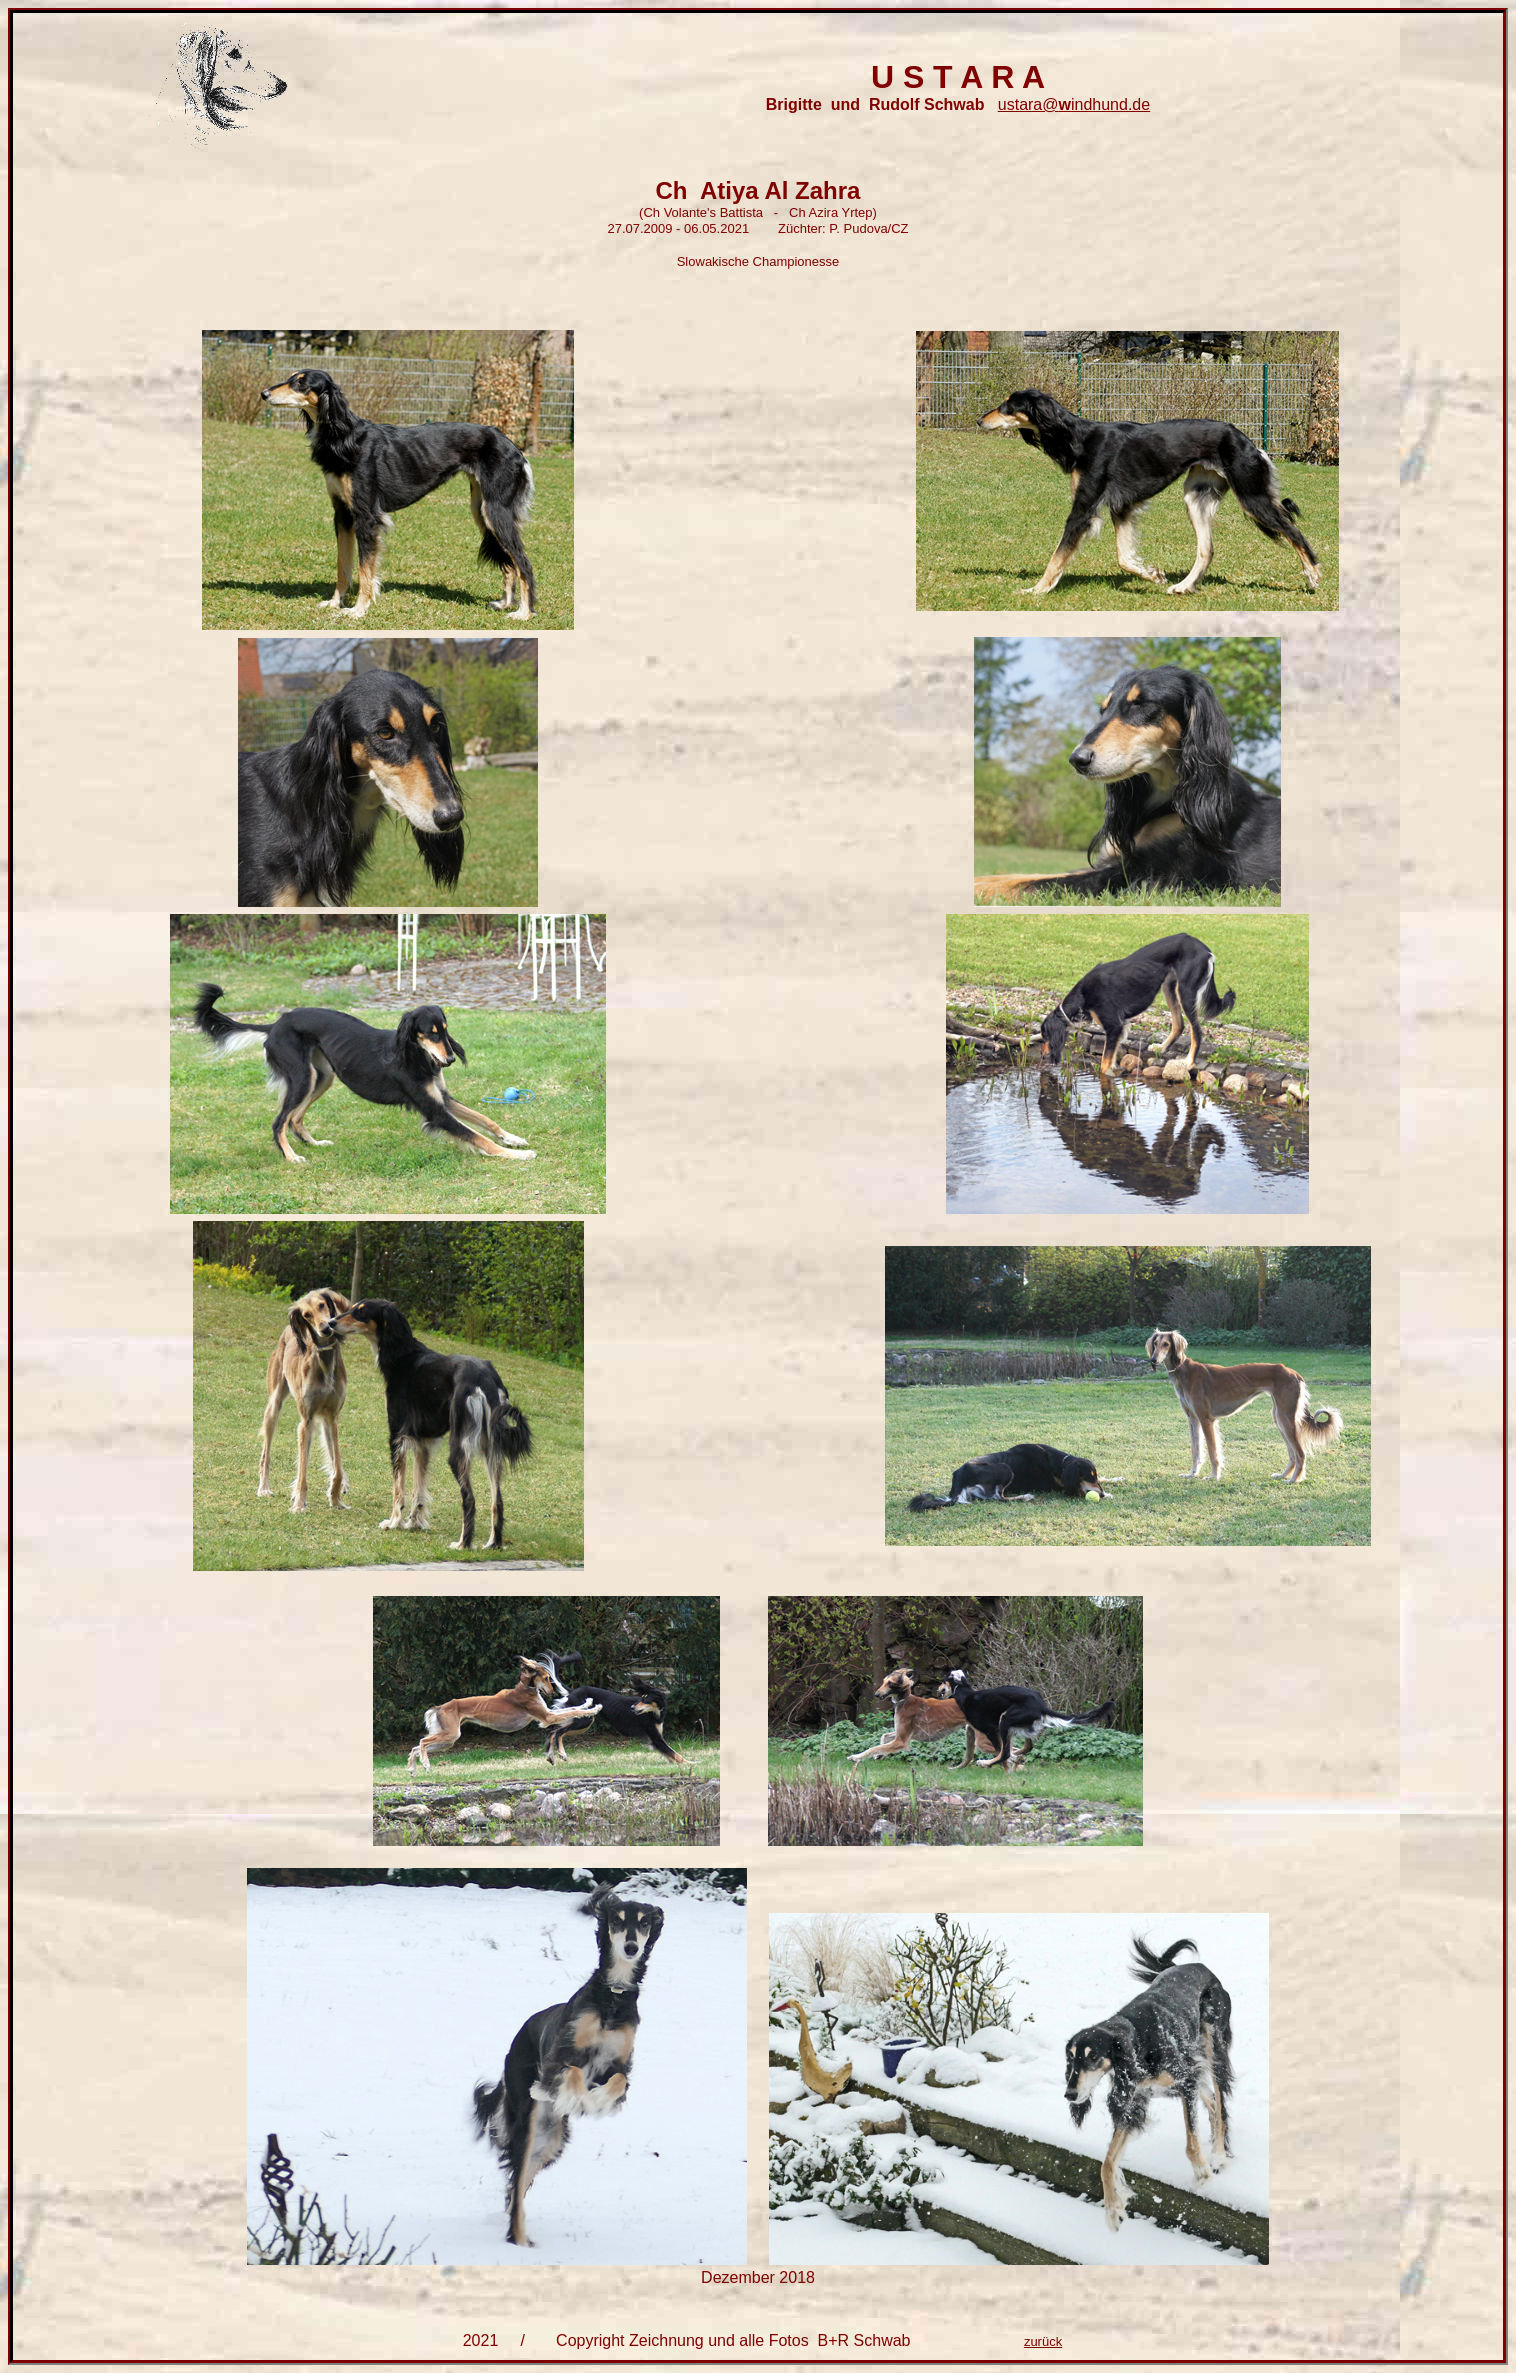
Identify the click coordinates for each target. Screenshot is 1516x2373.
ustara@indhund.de (1074, 104)
